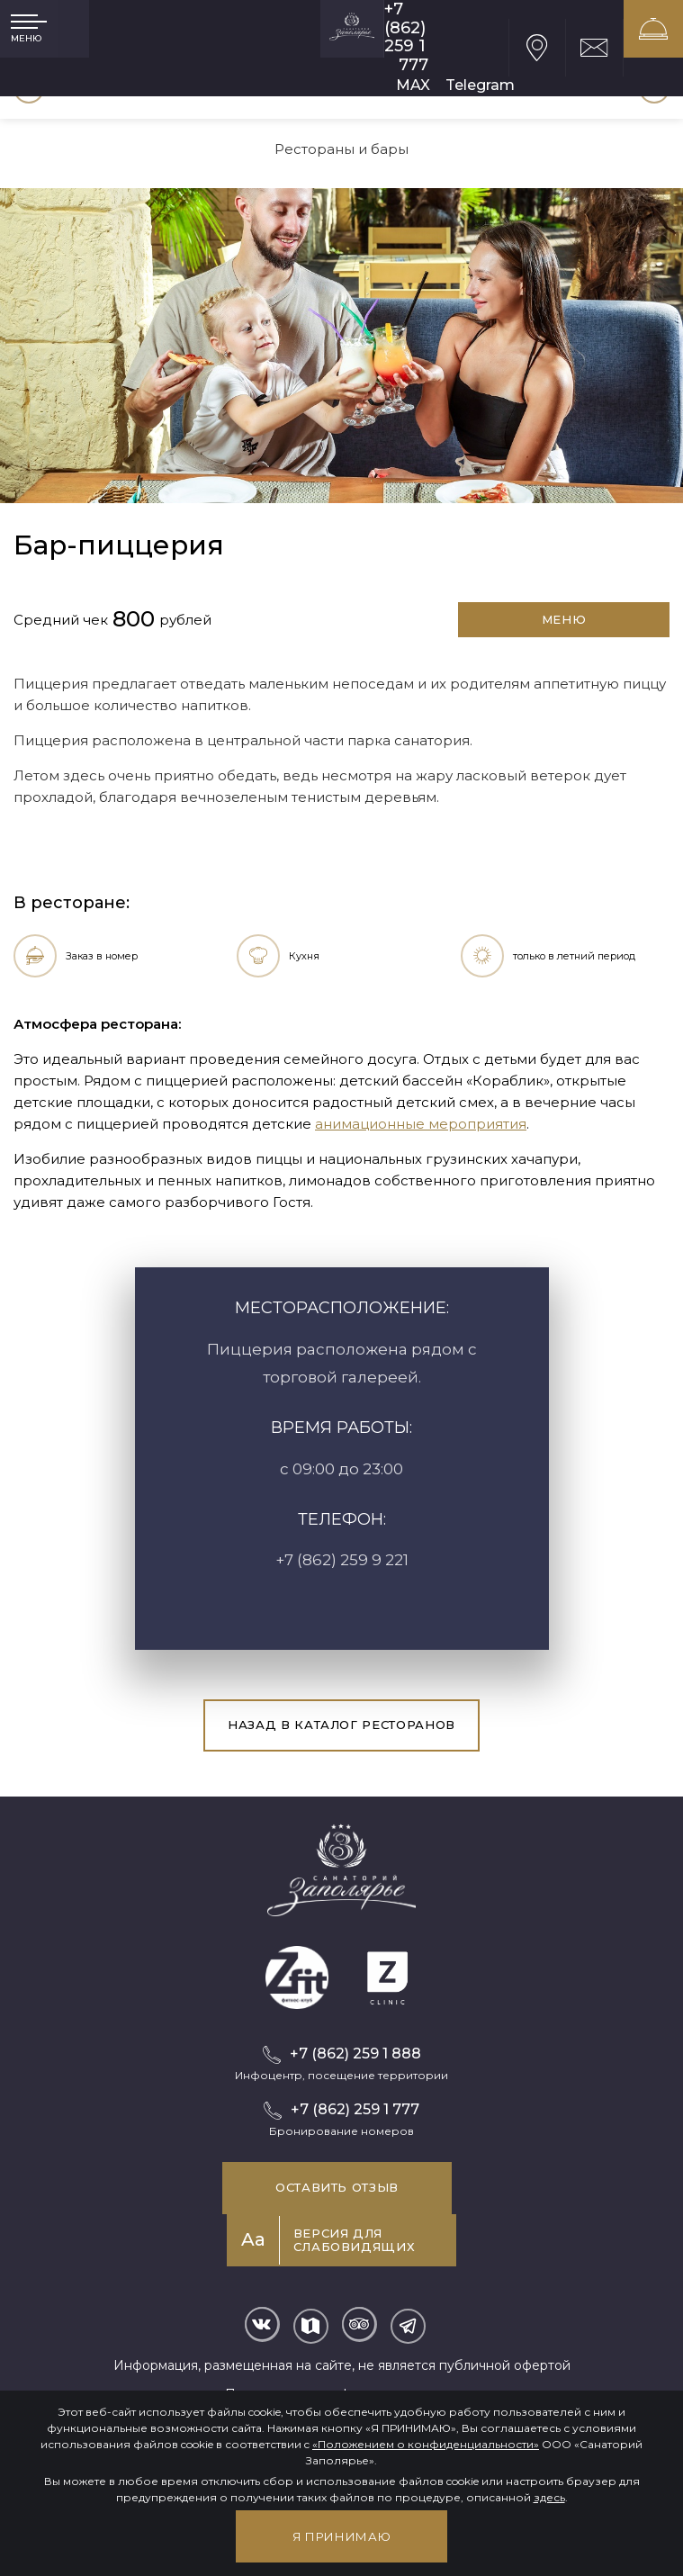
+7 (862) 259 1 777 (406, 37)
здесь (549, 2497)
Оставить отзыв (337, 2187)
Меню (564, 619)
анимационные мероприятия (420, 1123)
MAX (413, 85)
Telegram (479, 85)
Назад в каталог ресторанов (341, 1724)
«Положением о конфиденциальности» (425, 2444)
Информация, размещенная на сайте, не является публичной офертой (342, 2365)
